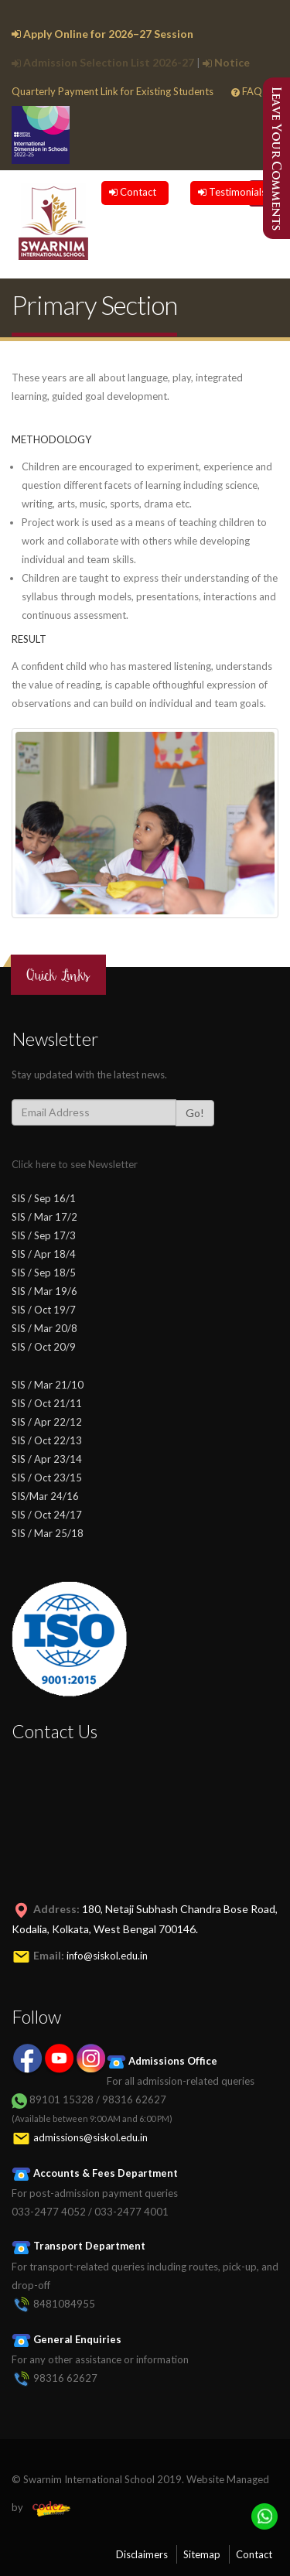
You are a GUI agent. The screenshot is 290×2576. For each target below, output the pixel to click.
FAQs (249, 91)
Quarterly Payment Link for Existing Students (112, 91)
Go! (195, 1112)
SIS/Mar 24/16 (45, 1496)
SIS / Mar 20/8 (44, 1328)
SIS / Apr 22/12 (47, 1422)
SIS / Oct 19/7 (44, 1309)
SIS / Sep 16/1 (44, 1198)
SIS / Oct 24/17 (47, 1514)
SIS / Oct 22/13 (47, 1440)
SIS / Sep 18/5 (44, 1272)
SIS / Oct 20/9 (44, 1347)
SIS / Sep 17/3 (44, 1235)
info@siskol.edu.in (107, 1955)
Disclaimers (142, 2554)
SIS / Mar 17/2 (44, 1217)
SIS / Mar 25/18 (48, 1533)
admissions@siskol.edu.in (90, 2137)
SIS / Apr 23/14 (47, 1459)
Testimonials (232, 192)
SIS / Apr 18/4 (44, 1254)
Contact (132, 192)
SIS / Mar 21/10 (48, 1385)
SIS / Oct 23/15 (47, 1477)
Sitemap (201, 2554)
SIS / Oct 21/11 (47, 1403)
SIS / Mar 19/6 (44, 1291)
